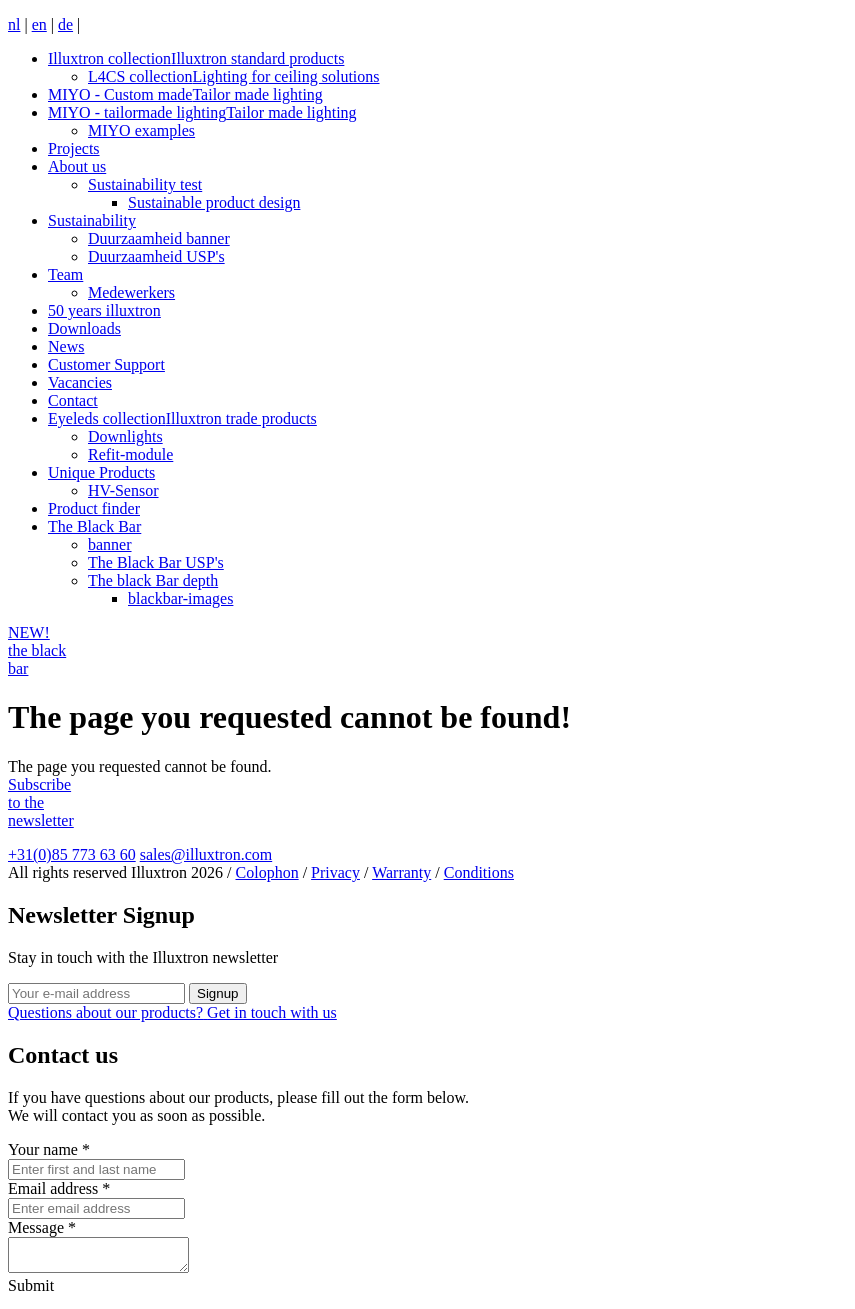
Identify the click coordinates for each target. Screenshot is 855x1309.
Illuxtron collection (196, 58)
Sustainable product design (214, 202)
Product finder (94, 508)
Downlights (125, 436)
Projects (74, 148)
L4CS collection (234, 76)
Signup (218, 993)
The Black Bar (94, 526)
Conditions (479, 872)
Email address (59, 1188)
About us (77, 166)
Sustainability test (145, 184)
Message (42, 1227)
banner (110, 544)
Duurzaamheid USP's (156, 256)
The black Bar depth (153, 580)
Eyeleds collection (182, 418)
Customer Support (106, 364)
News (66, 346)
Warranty (401, 872)
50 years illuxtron (104, 310)
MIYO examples (141, 130)
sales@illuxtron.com (206, 854)
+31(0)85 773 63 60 (72, 854)
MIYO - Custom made (185, 94)
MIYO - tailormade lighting (202, 112)
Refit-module (130, 454)
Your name (49, 1149)
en (39, 24)
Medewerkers (131, 292)
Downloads (84, 328)
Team (65, 274)
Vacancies (80, 382)
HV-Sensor (123, 490)
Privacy (335, 872)
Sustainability (92, 220)
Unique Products (101, 472)
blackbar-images (180, 598)
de (65, 24)
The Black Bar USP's (156, 562)
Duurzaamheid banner (159, 238)
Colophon (267, 872)
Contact (73, 400)
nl (14, 24)
